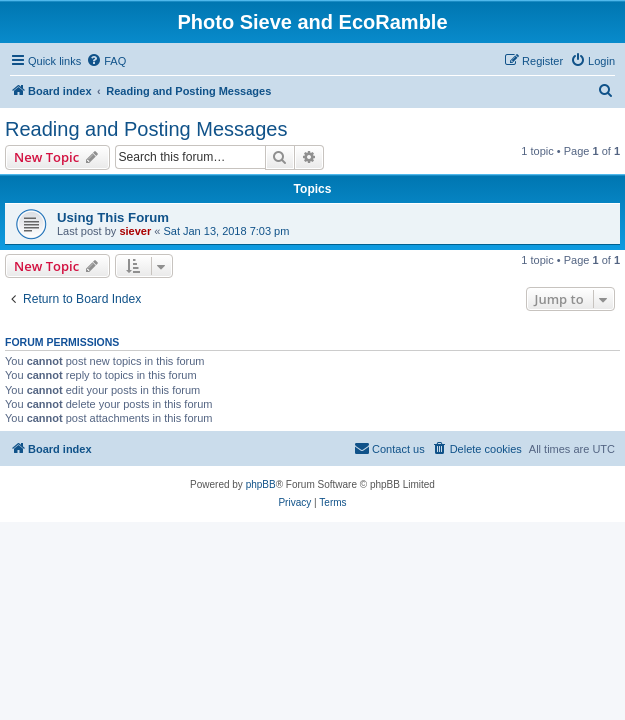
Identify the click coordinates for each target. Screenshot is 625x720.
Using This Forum (113, 217)
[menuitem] (106, 61)
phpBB (261, 484)
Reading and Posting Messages (146, 129)
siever (135, 231)
